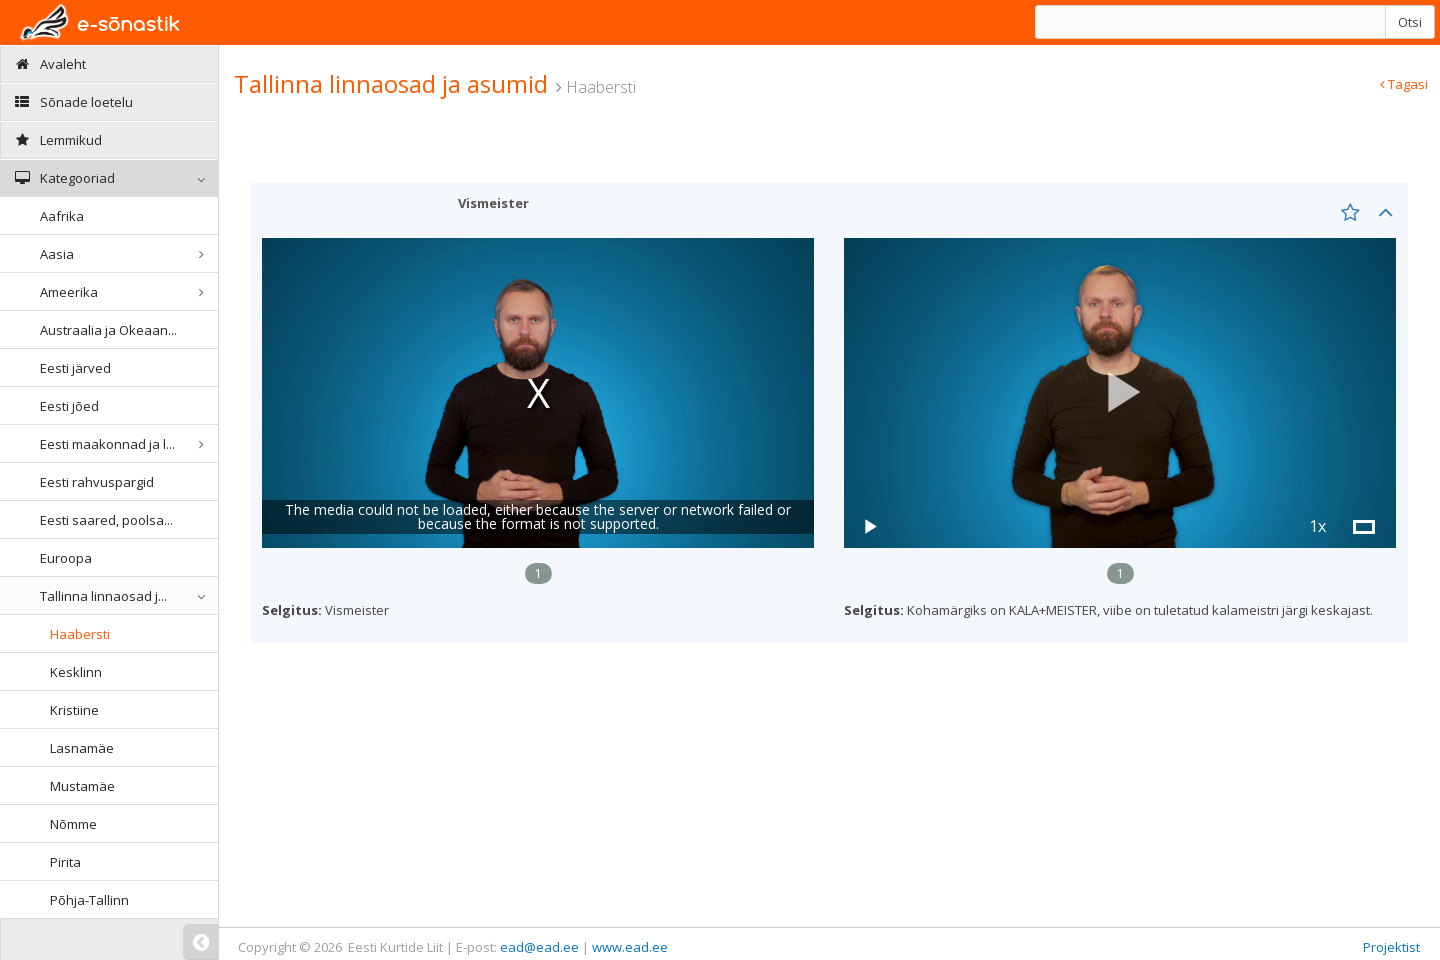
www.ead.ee (630, 947)
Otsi (1410, 22)
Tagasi (1404, 84)
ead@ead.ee (539, 947)
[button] (1120, 392)
